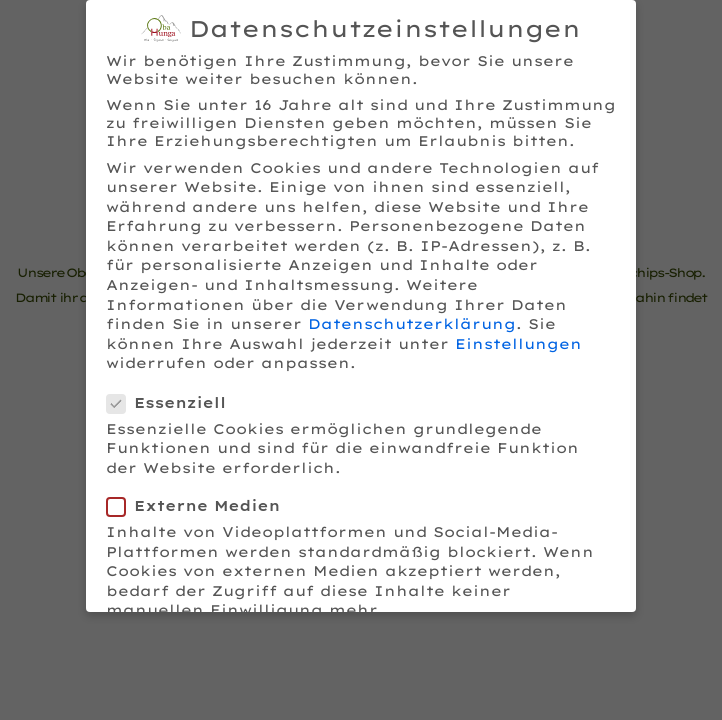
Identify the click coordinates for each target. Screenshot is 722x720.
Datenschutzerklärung (412, 321)
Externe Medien (199, 503)
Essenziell (172, 399)
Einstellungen (518, 340)
